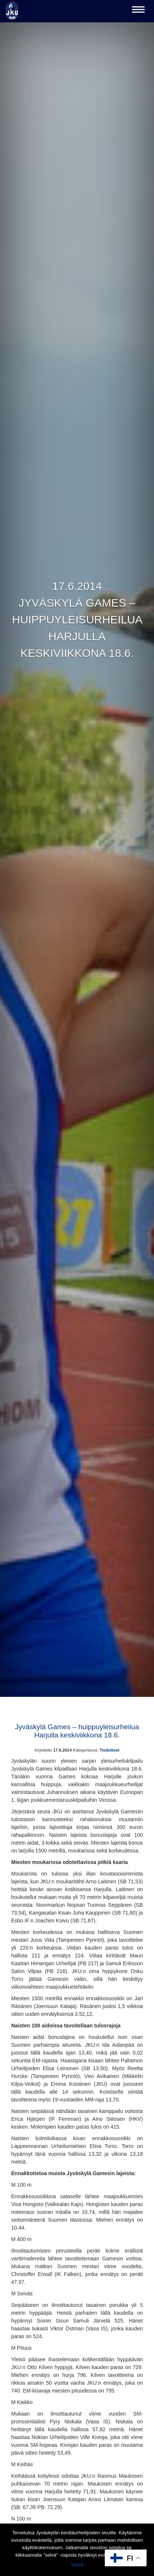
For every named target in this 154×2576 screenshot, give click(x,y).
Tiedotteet (109, 1750)
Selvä (77, 2564)
